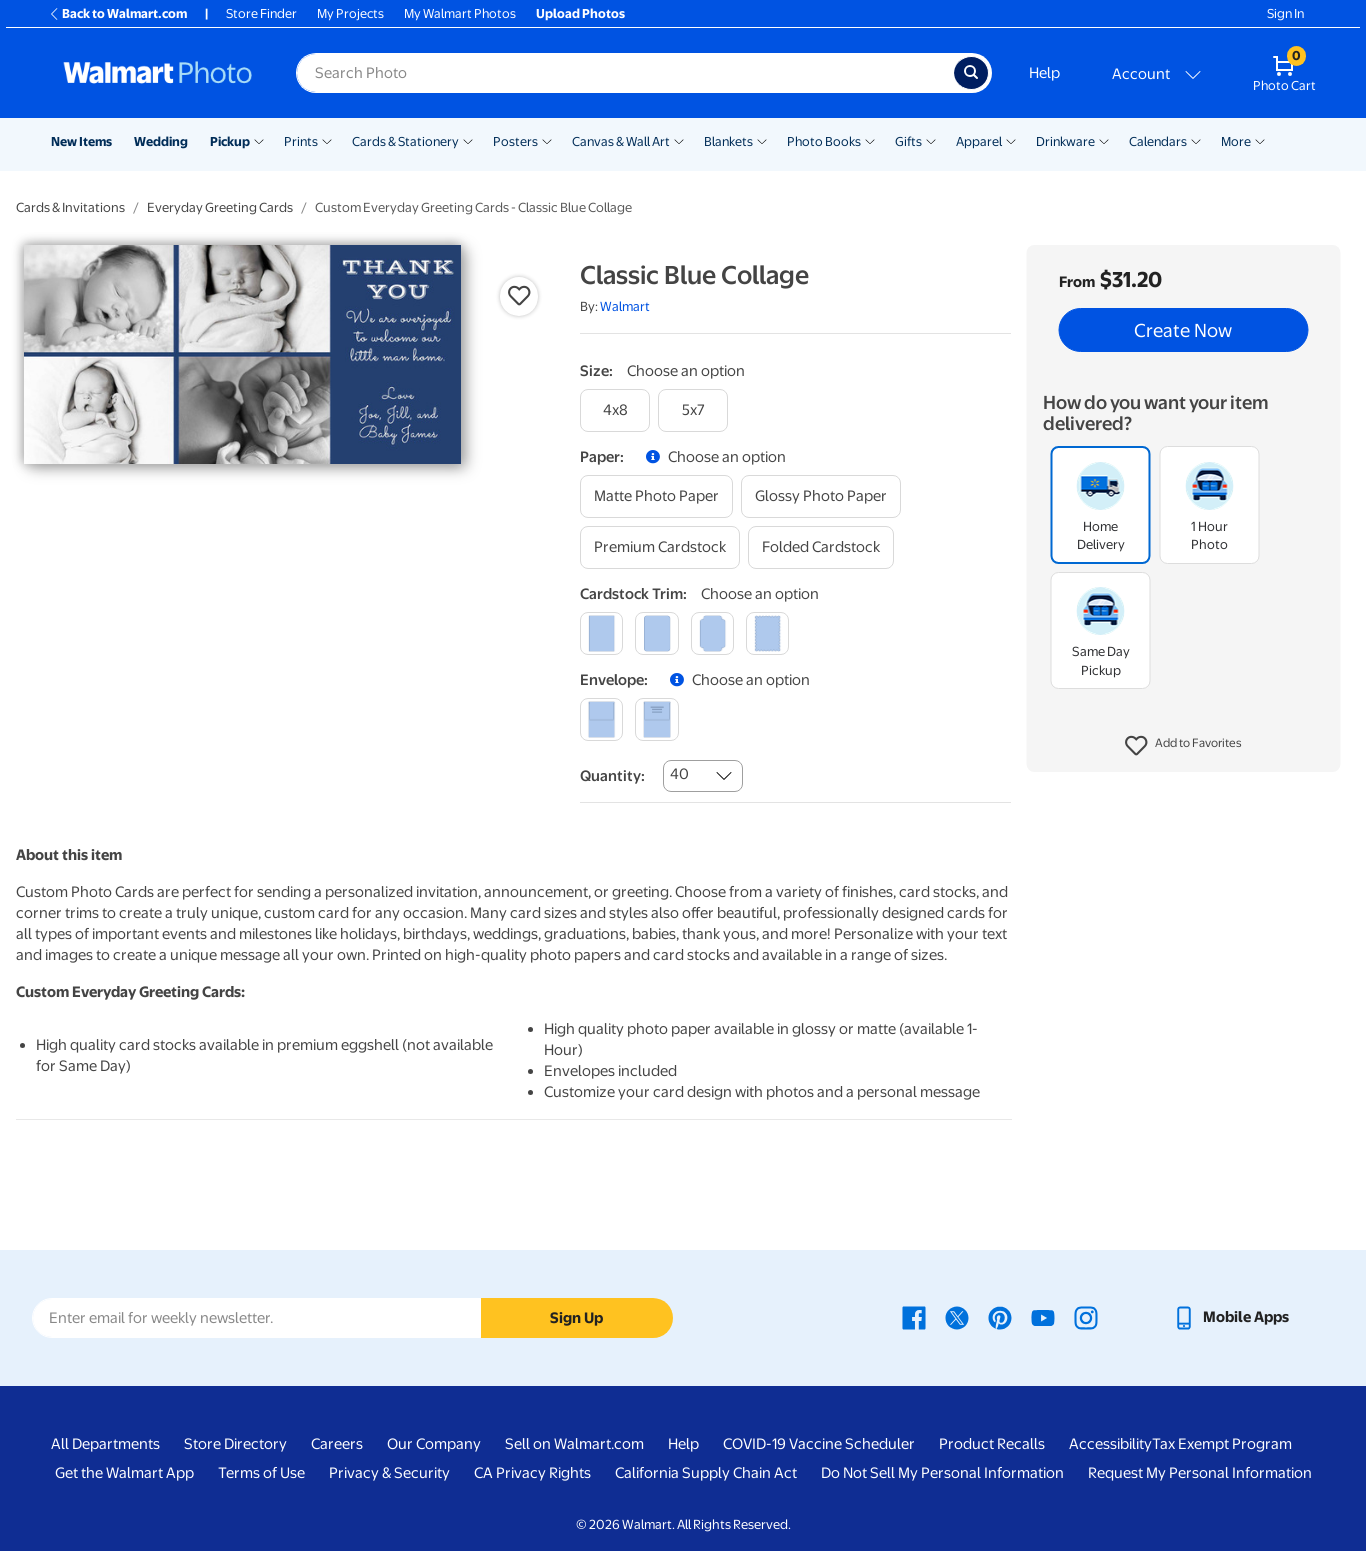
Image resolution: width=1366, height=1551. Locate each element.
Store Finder (261, 13)
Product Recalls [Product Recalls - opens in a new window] (992, 1444)
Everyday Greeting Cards (220, 207)
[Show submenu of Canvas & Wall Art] (679, 140)
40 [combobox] (679, 774)
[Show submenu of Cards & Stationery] (468, 140)
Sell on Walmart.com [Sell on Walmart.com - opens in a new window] (574, 1444)
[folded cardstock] (821, 547)
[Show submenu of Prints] (327, 140)
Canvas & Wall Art (621, 141)
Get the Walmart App (124, 1473)
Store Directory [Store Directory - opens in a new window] (235, 1444)
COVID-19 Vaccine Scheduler (819, 1444)
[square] (601, 633)
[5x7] (693, 410)
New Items (81, 141)
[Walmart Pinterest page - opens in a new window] (1000, 1317)
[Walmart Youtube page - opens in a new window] (1043, 1317)
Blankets (728, 141)
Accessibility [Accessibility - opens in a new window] (1110, 1444)
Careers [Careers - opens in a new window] (337, 1444)
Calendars (1158, 141)
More (1236, 141)
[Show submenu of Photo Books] (870, 140)
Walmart (625, 306)
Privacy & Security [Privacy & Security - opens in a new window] (389, 1473)
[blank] (601, 719)
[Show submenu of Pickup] (259, 140)
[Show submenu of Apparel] (1011, 140)
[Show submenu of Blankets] (762, 140)
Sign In (1285, 13)
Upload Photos (580, 13)
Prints (301, 141)
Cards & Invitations (70, 207)
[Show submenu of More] (1260, 140)
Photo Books (824, 141)
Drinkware (1065, 141)
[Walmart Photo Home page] (158, 73)
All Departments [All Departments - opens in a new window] (105, 1444)
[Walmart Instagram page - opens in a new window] (1086, 1317)
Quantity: (612, 776)
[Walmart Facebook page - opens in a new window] (914, 1317)
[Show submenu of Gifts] (931, 140)
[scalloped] (767, 633)
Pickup (230, 141)
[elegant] (712, 633)
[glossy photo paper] (821, 496)
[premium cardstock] (660, 547)
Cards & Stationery (405, 141)
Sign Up (576, 1318)
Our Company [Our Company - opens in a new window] (434, 1444)
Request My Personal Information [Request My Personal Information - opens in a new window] (1200, 1473)
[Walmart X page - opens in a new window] (957, 1317)
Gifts (908, 141)
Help (1044, 73)
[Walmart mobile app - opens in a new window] (1230, 1317)
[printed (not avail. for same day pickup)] (656, 719)
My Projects (350, 13)
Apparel (979, 141)
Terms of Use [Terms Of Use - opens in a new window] (261, 1473)
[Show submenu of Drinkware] (1104, 140)
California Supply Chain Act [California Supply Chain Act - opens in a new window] (706, 1473)
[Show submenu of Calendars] (1196, 140)
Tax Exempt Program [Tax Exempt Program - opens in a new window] (1222, 1444)
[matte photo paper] (656, 496)
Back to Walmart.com (117, 13)
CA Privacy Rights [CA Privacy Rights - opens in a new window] (532, 1473)
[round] (656, 633)
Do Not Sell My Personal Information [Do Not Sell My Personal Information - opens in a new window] (942, 1473)
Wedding (161, 141)
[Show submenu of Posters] (547, 140)
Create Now (1183, 330)
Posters (515, 141)
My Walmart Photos (460, 13)
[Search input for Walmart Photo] (625, 73)
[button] (1183, 746)
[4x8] (615, 410)
